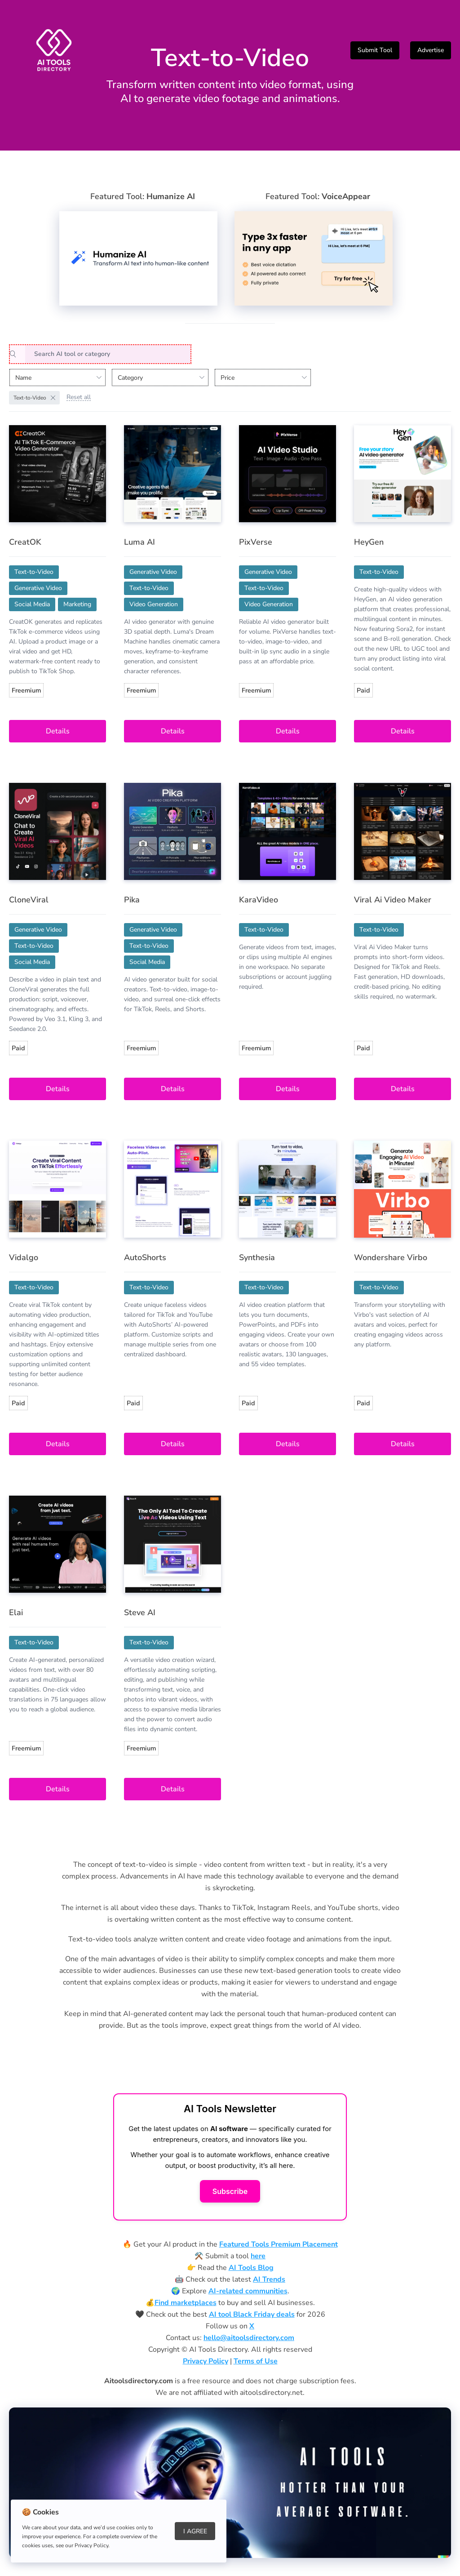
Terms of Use (256, 2361)
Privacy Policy (205, 2361)
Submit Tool (375, 50)
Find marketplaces (186, 2303)
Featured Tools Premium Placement (278, 2244)
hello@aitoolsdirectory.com (248, 2338)
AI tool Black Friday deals (252, 2314)
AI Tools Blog (251, 2268)
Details (58, 731)
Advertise (430, 50)
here (258, 2256)
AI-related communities (248, 2291)
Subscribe (230, 2191)
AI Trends (269, 2279)
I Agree (195, 2531)
